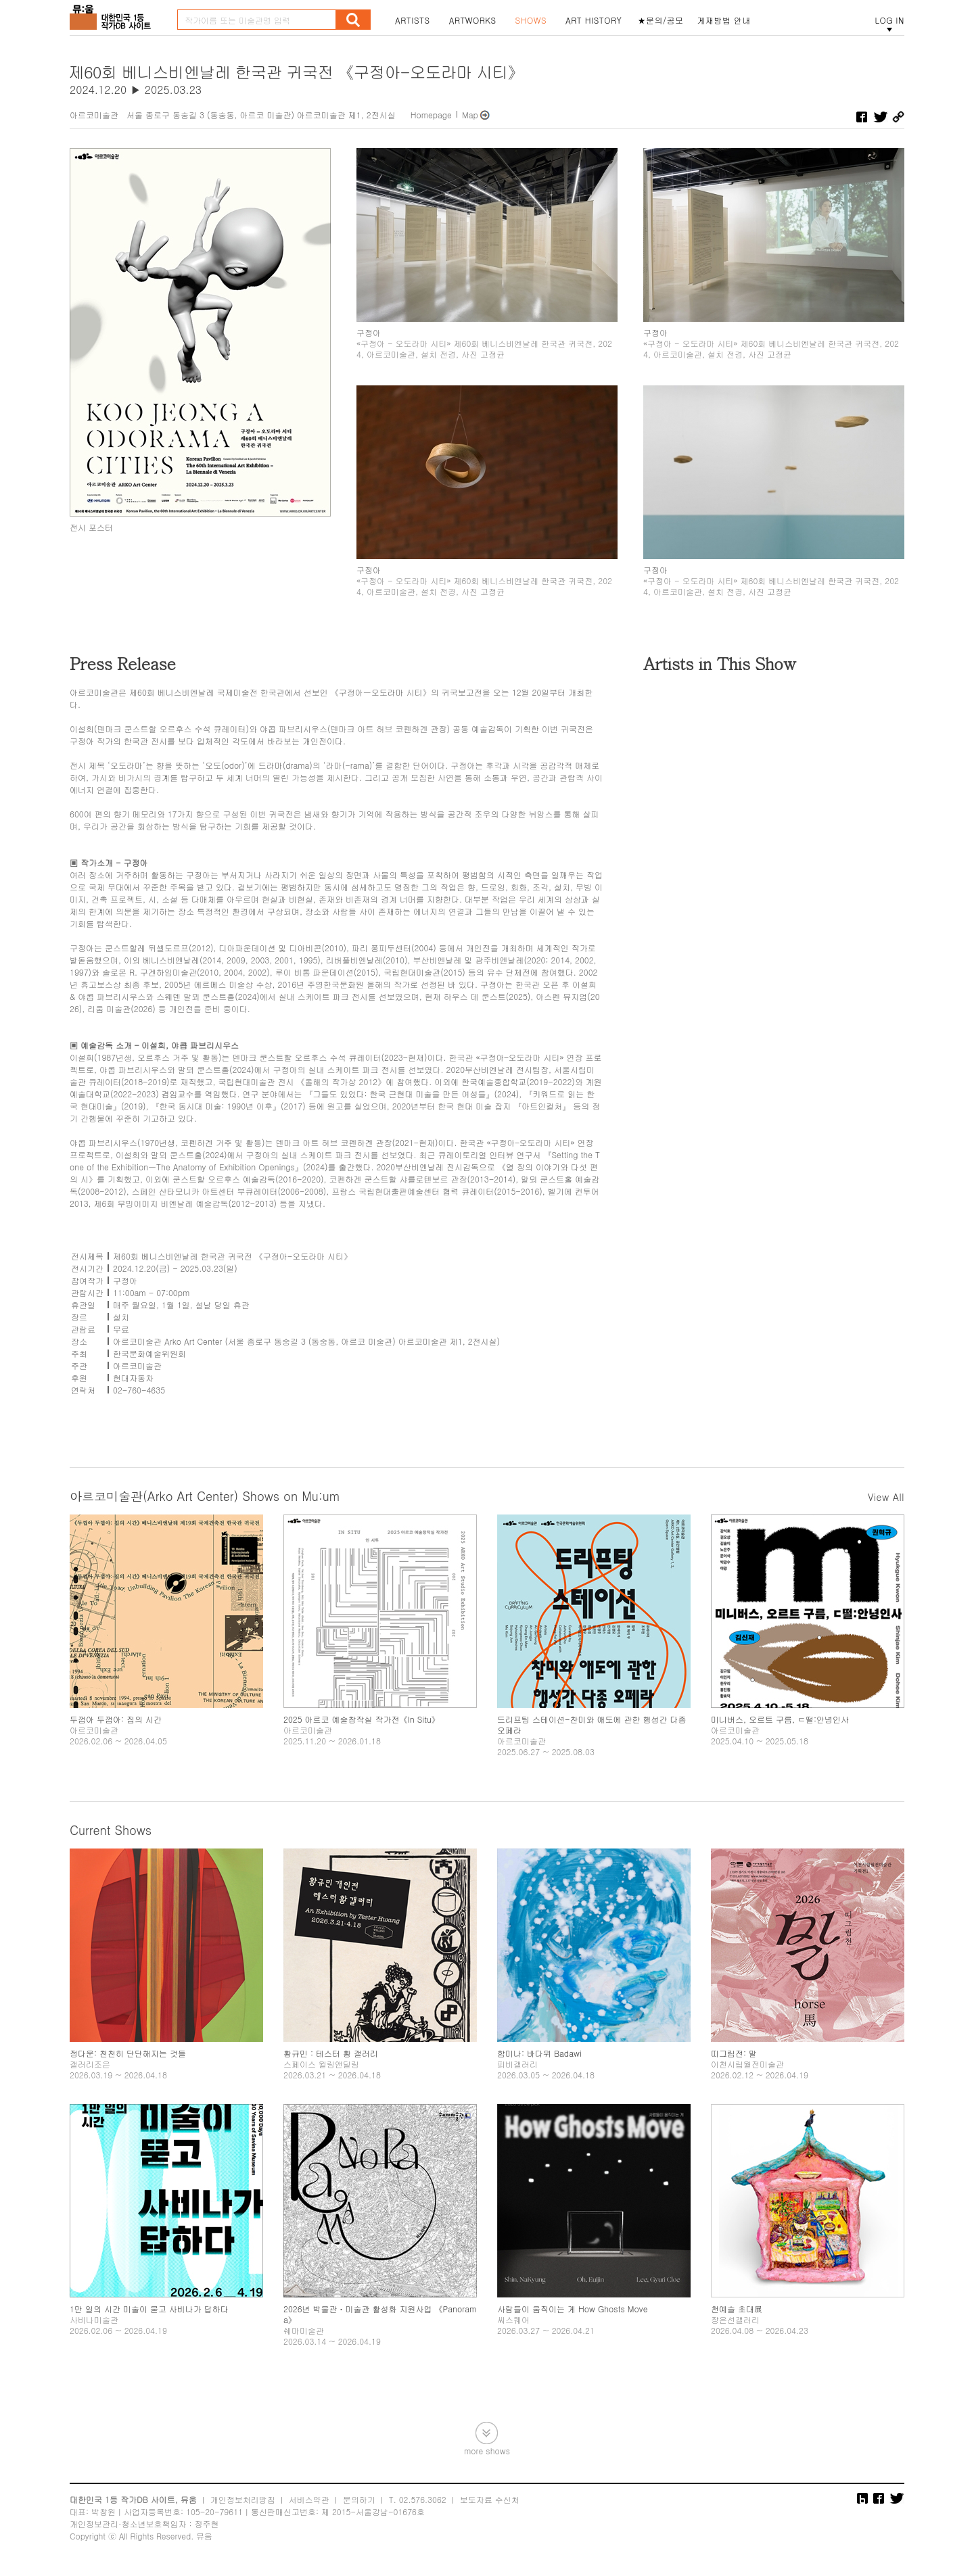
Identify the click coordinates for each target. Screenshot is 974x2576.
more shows (487, 2450)
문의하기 (359, 2499)
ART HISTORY (593, 20)
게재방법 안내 (724, 20)
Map (470, 114)
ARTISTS (412, 20)
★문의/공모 (661, 20)
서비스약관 (309, 2499)
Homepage (431, 114)
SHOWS (531, 20)
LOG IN (889, 20)
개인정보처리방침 (242, 2499)
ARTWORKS (472, 20)
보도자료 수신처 (489, 2499)
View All (886, 1497)
